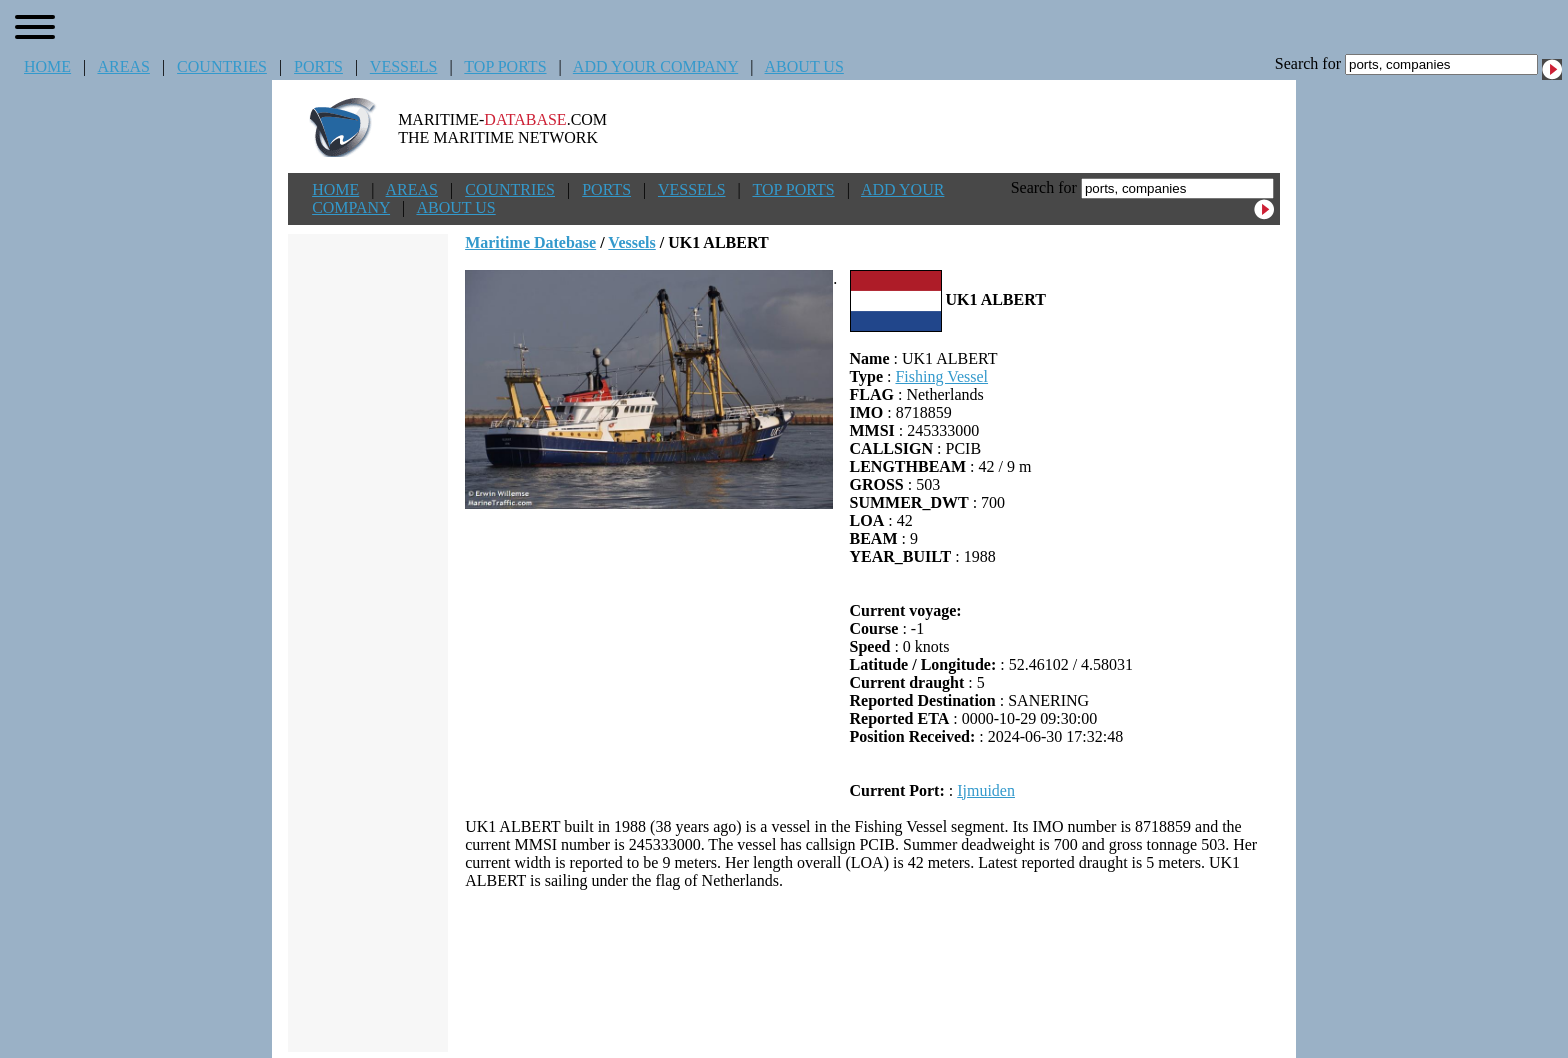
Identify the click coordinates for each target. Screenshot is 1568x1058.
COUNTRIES (222, 66)
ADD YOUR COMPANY (655, 66)
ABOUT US (804, 66)
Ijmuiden (986, 790)
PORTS (318, 66)
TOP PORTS (505, 66)
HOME (47, 66)
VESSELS (404, 66)
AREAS (123, 66)
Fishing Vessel (941, 376)
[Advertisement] (873, 971)
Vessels (631, 242)
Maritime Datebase (530, 242)
